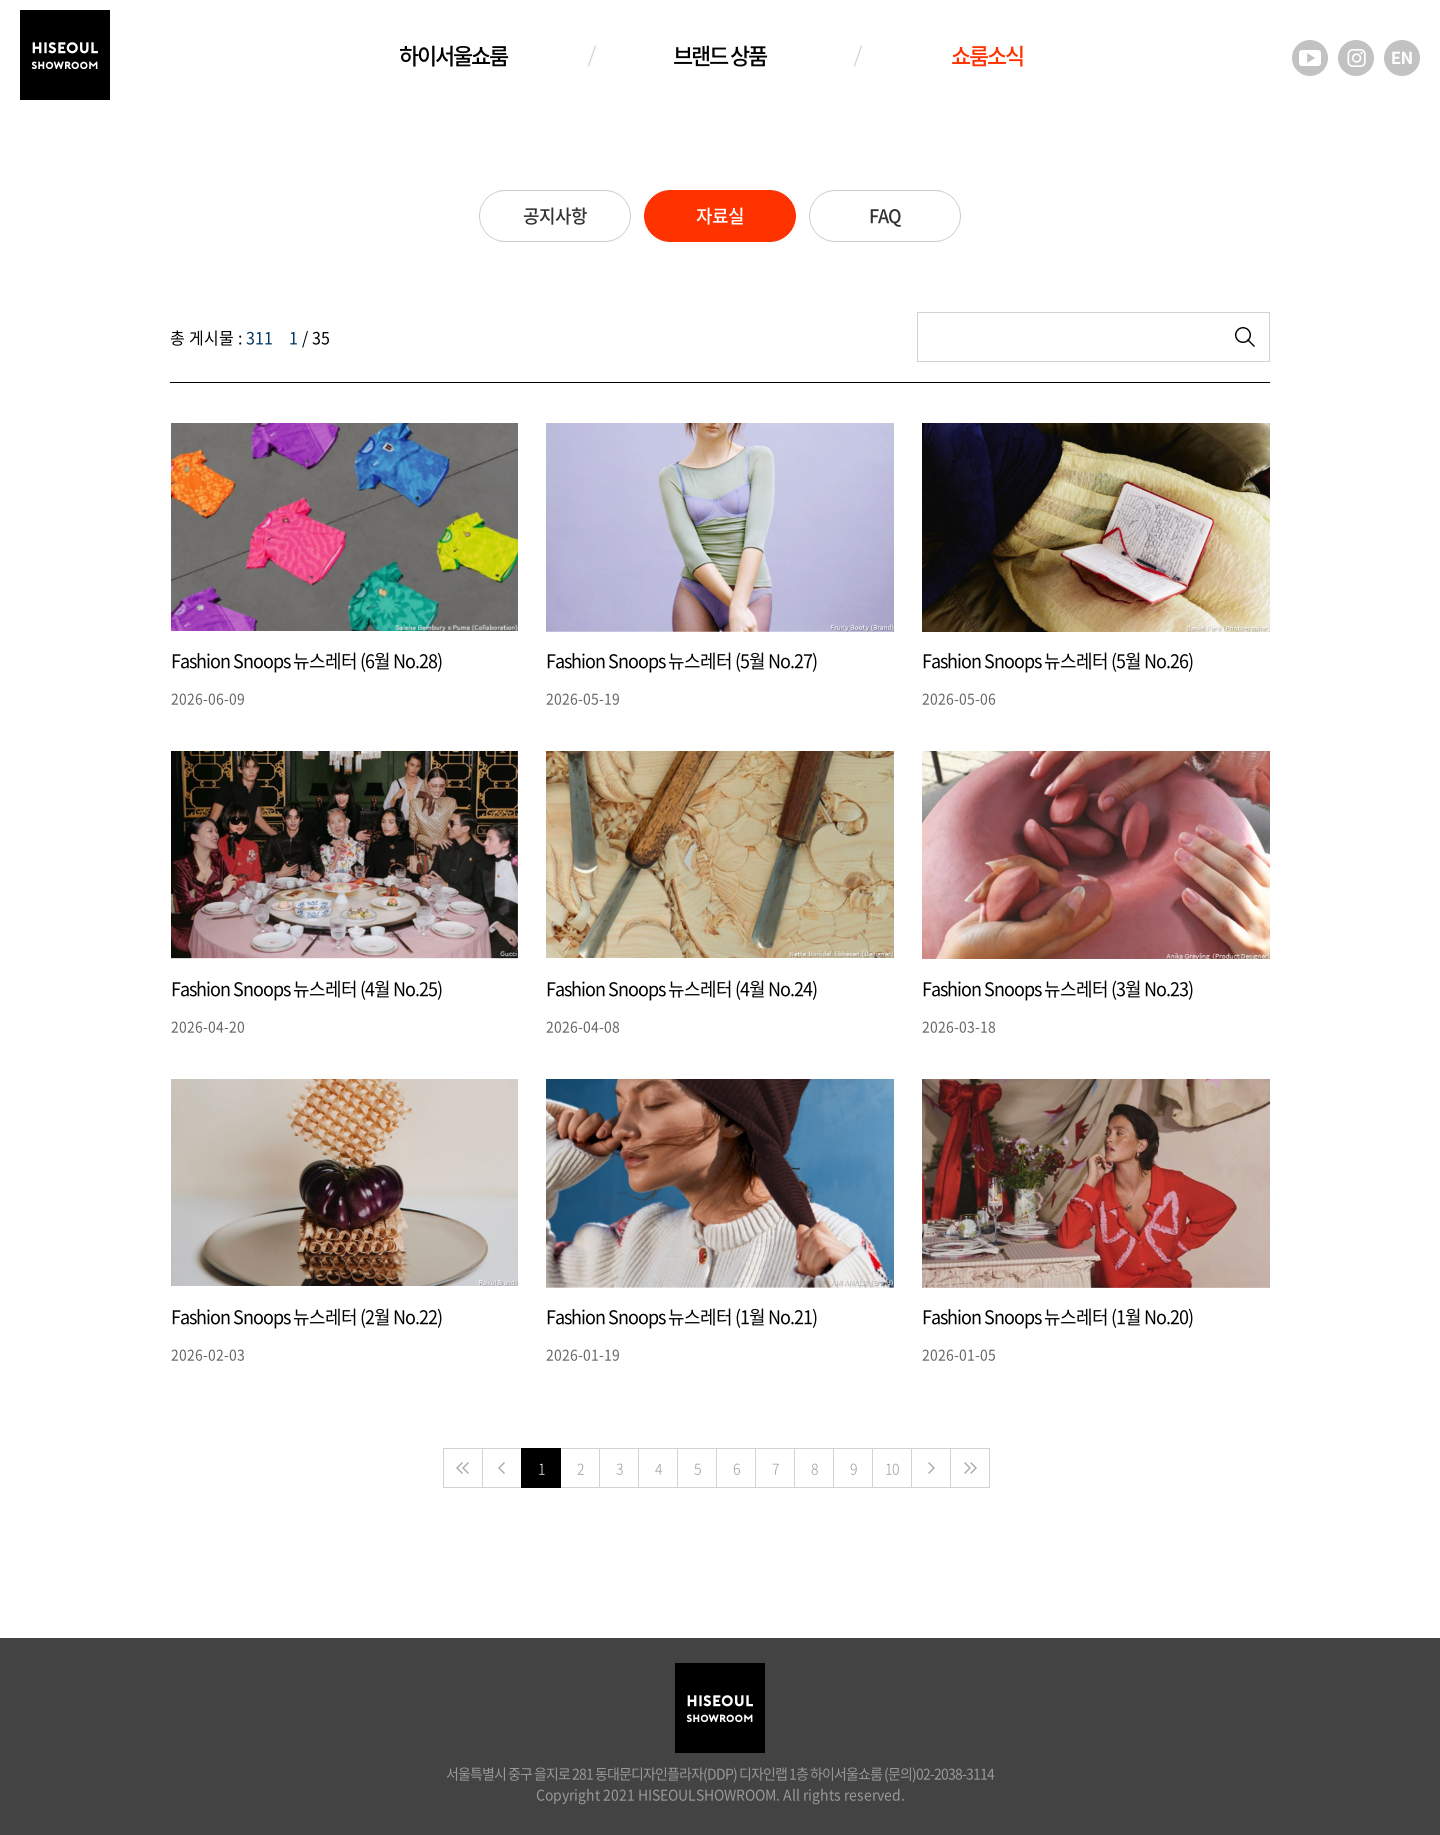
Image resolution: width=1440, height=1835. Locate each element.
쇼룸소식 (987, 54)
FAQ (885, 215)
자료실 (720, 215)
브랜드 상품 (719, 54)
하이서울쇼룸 (453, 54)
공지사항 (555, 215)
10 (892, 1468)
